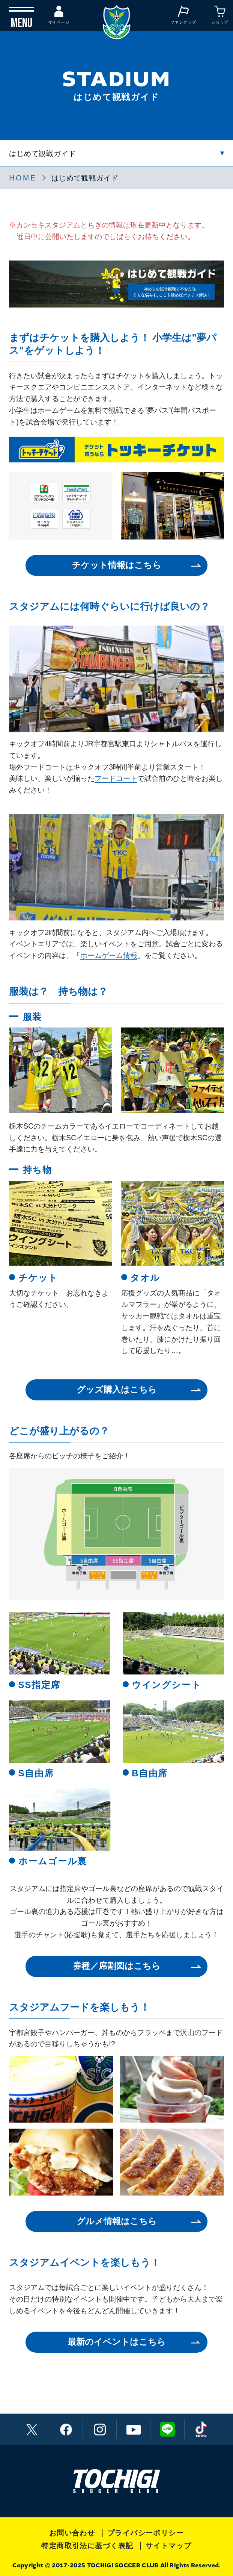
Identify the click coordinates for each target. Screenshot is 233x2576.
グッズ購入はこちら (117, 1389)
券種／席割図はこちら (117, 1966)
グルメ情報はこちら (117, 2221)
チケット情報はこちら (116, 565)
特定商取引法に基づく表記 (87, 2545)
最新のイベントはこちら (117, 2342)
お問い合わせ (72, 2533)
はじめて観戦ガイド (42, 153)
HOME (23, 178)
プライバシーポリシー (145, 2533)
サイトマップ (169, 2545)
